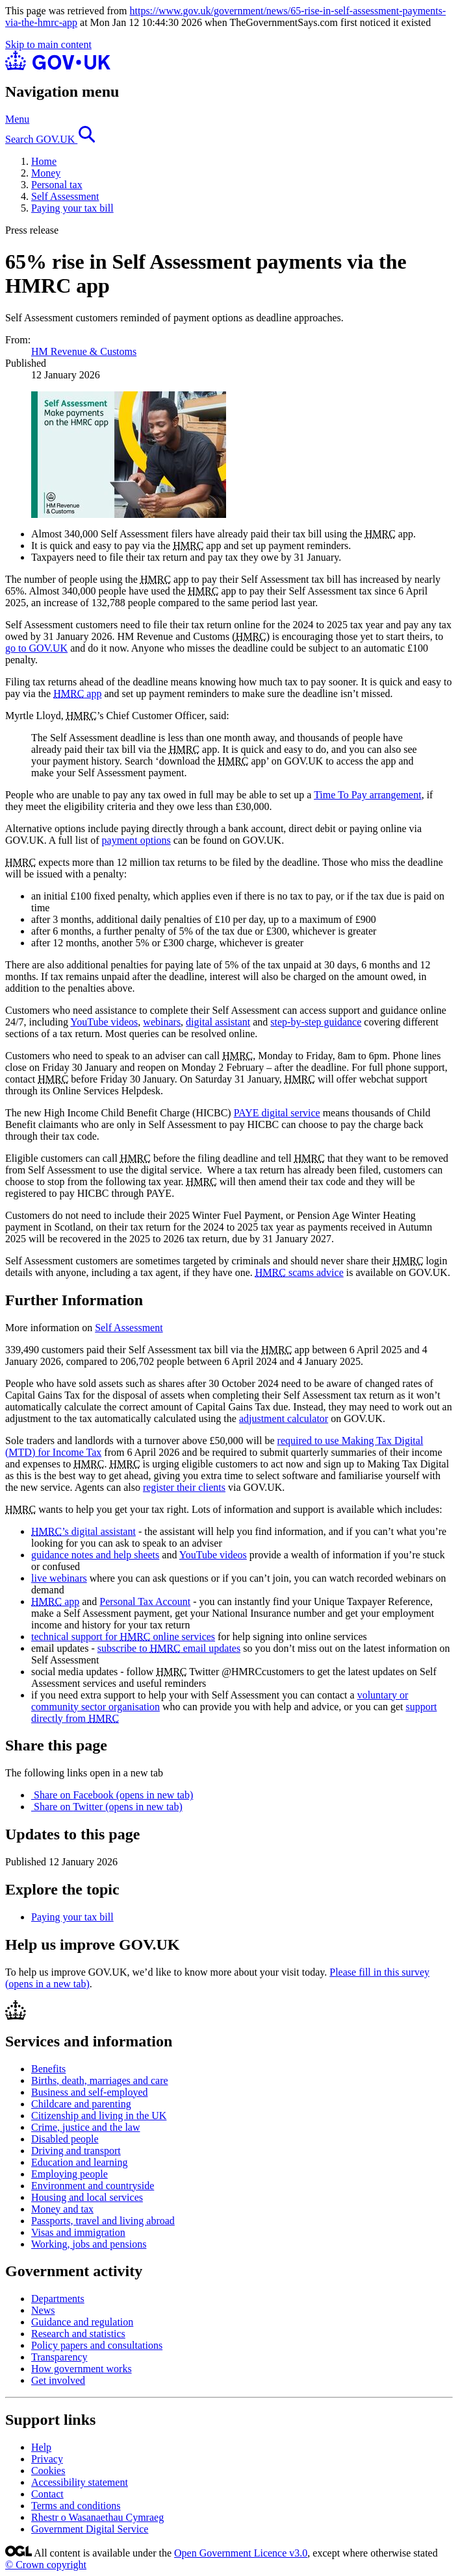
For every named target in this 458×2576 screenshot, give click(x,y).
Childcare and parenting (81, 2103)
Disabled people (65, 2138)
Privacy (47, 2458)
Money (45, 172)
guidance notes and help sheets (95, 1554)
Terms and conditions (76, 2505)
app (77, 693)
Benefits (48, 2068)
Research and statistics (78, 2333)
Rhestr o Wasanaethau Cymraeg (97, 2517)
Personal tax (57, 184)
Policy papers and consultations (96, 2345)
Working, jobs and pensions (88, 2244)
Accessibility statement (79, 2482)
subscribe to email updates (168, 1648)
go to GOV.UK (36, 648)
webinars (162, 1021)
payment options (136, 840)
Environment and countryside (92, 2185)
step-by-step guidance (315, 1021)
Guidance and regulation (82, 2321)
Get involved (58, 2380)
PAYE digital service (277, 1112)
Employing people (69, 2173)
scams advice (299, 1272)
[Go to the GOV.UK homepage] (57, 66)
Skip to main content (48, 44)
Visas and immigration (78, 2232)
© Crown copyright (45, 2564)
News (43, 2310)
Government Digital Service (89, 2528)
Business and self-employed (89, 2092)
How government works (81, 2368)
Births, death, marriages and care (99, 2080)
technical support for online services (123, 1636)
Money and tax (62, 2208)
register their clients (184, 1487)
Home (44, 161)
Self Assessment (65, 196)
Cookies (48, 2470)
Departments (57, 2298)
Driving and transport (76, 2150)
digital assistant (218, 1021)
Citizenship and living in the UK (98, 2115)
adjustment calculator (283, 1418)
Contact (47, 2493)
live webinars (59, 1578)
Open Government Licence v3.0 (240, 2552)
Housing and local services (87, 2197)
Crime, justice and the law (85, 2127)
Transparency (59, 2356)
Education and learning (79, 2162)
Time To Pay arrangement (368, 794)
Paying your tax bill (72, 208)
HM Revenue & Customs (83, 351)
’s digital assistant (83, 1531)
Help (41, 2447)
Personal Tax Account (144, 1601)
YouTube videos (104, 1021)
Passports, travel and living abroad (103, 2220)
